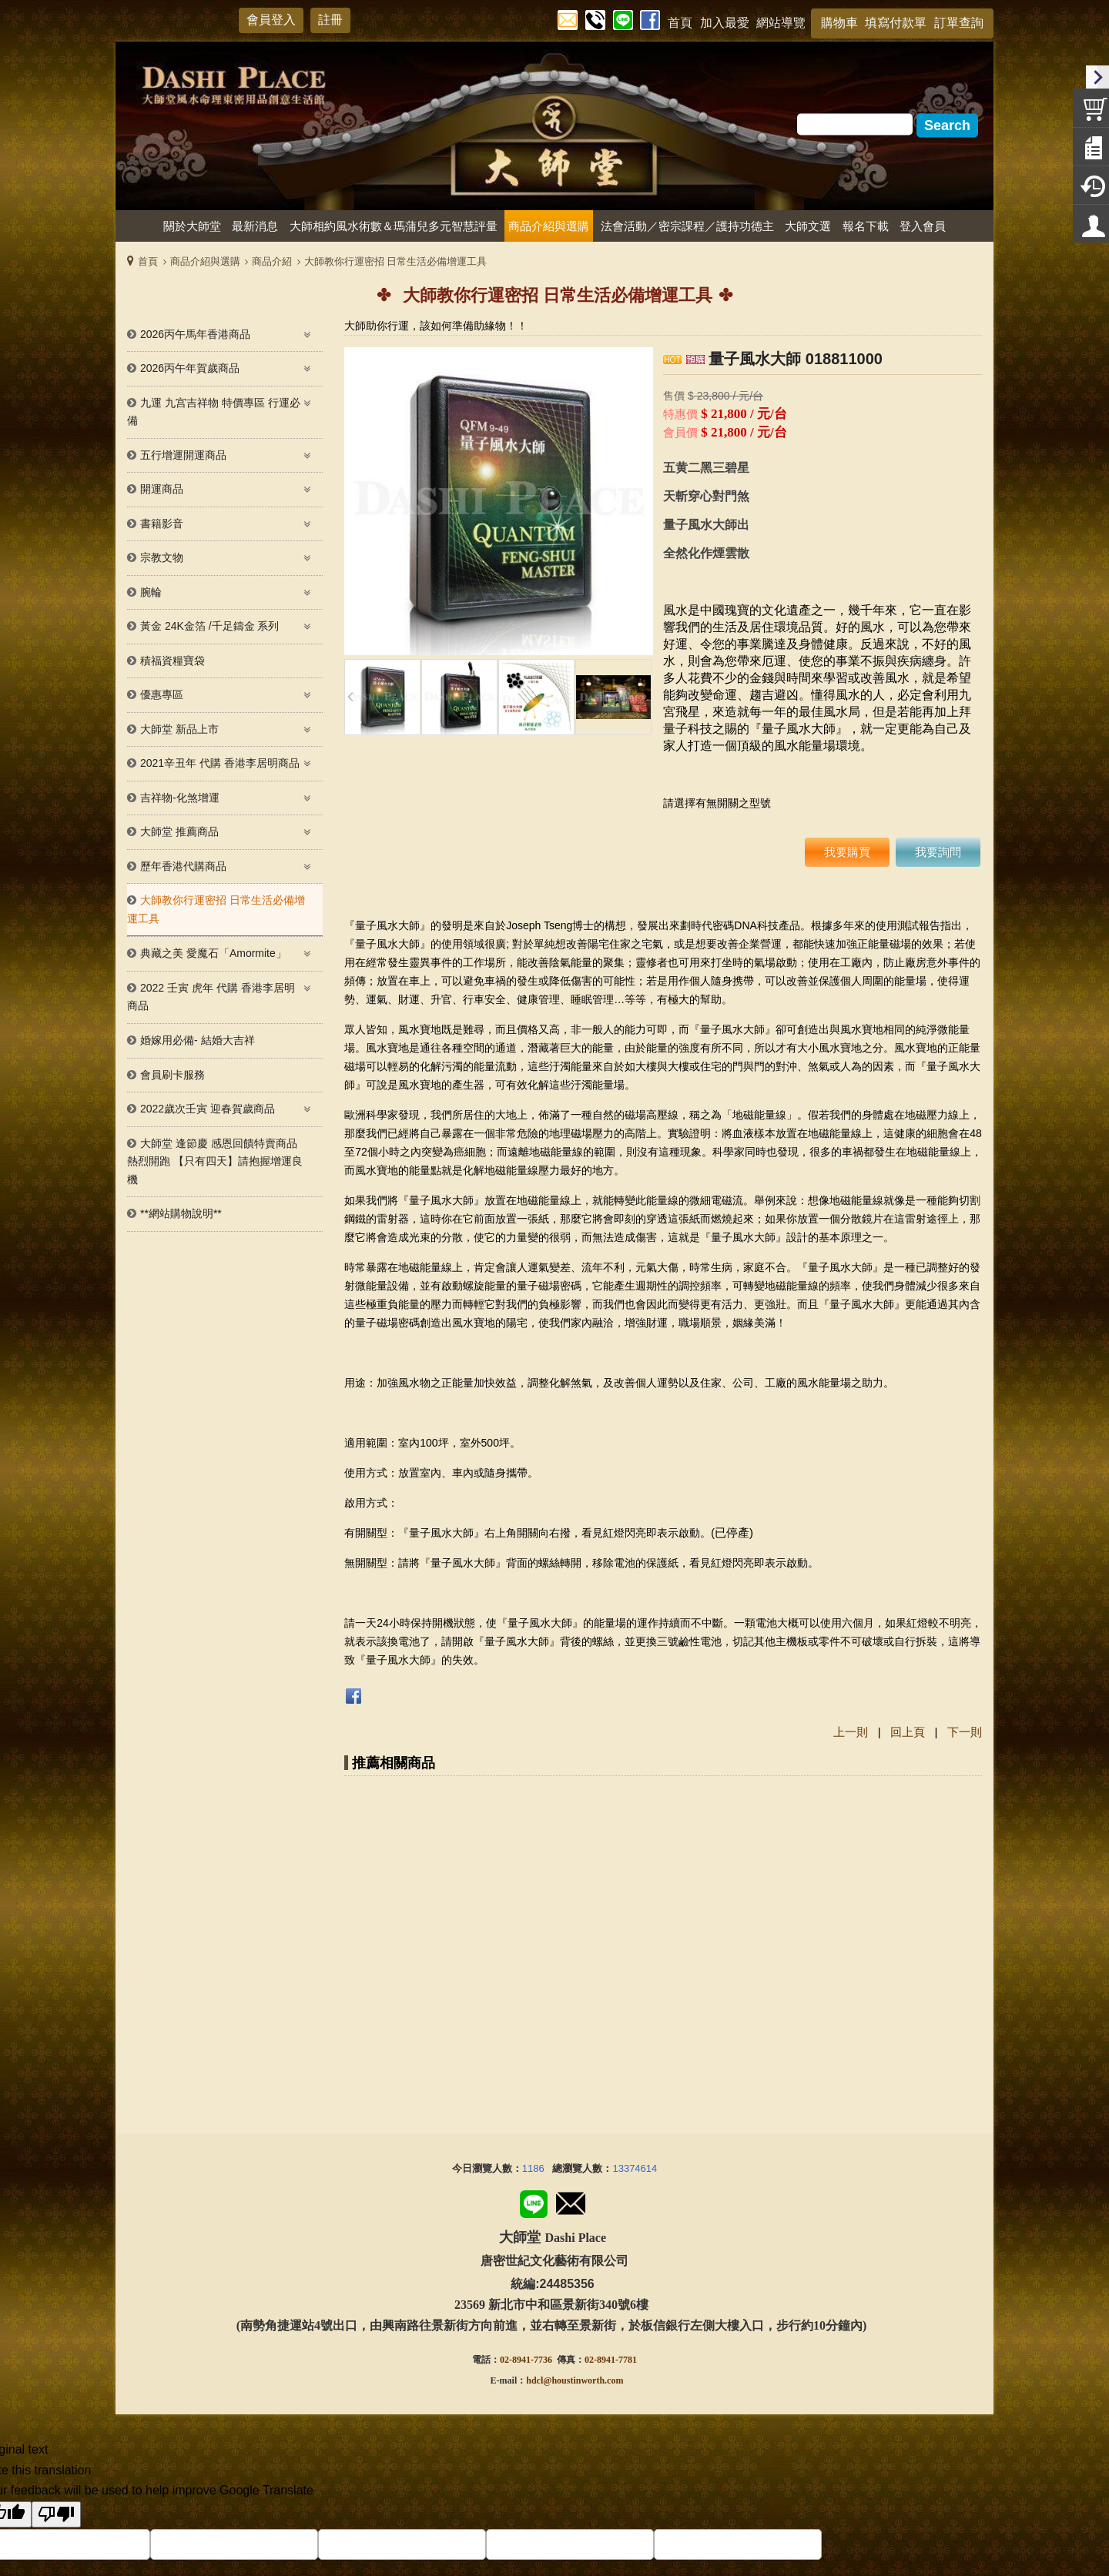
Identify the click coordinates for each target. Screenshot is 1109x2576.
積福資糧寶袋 (172, 660)
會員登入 (271, 19)
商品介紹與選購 (205, 261)
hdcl (534, 2193)
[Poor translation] (56, 2328)
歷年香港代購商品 (183, 866)
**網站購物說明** (181, 1213)
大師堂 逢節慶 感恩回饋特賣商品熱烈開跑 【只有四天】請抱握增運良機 (215, 1161)
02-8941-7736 (526, 2173)
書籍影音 (161, 523)
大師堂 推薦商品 (179, 831)
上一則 (850, 1731)
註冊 (330, 19)
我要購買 (847, 851)
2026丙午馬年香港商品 (195, 334)
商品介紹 (272, 261)
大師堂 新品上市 (179, 729)
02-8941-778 (608, 2173)
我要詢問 (938, 851)
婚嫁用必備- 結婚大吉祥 (197, 1040)
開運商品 (161, 489)
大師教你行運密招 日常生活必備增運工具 (395, 261)
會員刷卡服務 (172, 1075)
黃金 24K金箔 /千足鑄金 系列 (209, 626)
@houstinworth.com (583, 2193)
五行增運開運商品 (183, 455)
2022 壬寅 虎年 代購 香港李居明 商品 (211, 997)
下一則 (964, 1731)
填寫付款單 (895, 22)
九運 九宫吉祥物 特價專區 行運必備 (213, 411)
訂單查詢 (958, 22)
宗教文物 (161, 557)
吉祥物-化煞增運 (179, 797)
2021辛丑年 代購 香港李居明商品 (220, 763)
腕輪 (151, 592)
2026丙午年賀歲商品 (190, 368)
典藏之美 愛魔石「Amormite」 (213, 953)
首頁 (148, 261)
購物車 (839, 22)
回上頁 (907, 1731)
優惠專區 (161, 694)
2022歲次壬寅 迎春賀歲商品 (207, 1108)
